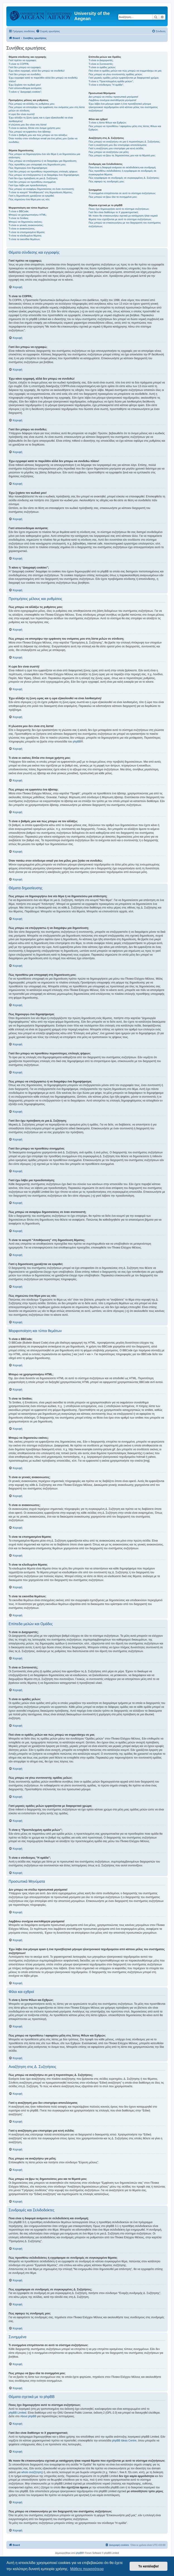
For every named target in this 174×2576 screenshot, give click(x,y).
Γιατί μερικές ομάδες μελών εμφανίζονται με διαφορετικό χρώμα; (124, 77)
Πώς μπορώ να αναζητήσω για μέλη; (109, 152)
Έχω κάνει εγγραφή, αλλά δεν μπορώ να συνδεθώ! (37, 70)
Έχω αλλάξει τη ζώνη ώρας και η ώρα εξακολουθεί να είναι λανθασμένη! (41, 119)
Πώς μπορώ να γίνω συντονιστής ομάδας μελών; (116, 74)
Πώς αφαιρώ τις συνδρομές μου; (106, 181)
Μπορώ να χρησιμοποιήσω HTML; (28, 214)
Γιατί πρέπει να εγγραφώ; (22, 60)
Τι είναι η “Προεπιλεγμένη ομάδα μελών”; (111, 81)
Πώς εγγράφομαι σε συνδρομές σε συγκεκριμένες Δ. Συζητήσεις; (124, 177)
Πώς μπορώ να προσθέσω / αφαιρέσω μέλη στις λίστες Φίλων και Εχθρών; (125, 128)
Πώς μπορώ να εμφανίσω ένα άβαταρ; (30, 131)
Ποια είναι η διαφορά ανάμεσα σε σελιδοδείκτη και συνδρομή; (122, 167)
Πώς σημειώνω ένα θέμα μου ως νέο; (29, 199)
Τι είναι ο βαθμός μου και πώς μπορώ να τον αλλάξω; (38, 135)
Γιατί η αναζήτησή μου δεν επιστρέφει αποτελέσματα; (118, 145)
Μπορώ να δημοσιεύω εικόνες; (26, 221)
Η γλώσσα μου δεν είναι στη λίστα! (28, 124)
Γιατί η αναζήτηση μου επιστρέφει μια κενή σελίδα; (116, 148)
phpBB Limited (17, 2412)
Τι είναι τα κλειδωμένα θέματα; (25, 235)
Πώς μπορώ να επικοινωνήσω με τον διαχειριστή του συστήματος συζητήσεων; (125, 224)
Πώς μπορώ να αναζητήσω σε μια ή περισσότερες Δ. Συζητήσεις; (124, 141)
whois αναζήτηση (31, 2472)
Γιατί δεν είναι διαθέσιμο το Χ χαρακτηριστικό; (113, 212)
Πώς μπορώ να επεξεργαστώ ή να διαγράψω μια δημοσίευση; (43, 160)
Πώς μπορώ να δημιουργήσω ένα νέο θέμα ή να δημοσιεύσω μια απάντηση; (44, 156)
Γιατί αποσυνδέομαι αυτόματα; (25, 88)
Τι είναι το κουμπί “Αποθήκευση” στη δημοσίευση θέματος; (41, 192)
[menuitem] (48, 31)
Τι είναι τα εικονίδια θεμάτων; (24, 239)
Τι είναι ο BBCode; (19, 211)
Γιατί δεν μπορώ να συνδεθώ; (25, 74)
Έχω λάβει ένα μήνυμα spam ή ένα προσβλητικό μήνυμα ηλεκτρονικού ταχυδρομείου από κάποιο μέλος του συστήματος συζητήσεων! (123, 107)
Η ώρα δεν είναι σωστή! (22, 114)
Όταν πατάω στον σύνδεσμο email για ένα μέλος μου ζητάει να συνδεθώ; (43, 140)
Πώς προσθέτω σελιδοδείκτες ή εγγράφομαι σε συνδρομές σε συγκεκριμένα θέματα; (122, 172)
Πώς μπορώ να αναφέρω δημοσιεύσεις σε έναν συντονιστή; (41, 189)
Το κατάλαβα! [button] (148, 2566)
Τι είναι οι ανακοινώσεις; (22, 228)
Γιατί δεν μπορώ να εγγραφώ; (25, 67)
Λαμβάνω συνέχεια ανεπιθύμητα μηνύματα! (112, 100)
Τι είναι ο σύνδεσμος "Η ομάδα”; (106, 84)
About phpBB (28, 2416)
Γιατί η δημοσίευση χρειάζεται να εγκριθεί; (31, 195)
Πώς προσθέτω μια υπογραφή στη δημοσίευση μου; (37, 164)
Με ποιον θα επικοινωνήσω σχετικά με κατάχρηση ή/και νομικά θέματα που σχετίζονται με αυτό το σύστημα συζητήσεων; (123, 217)
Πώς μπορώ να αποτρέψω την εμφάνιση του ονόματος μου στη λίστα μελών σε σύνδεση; (47, 109)
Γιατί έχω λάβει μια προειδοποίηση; (28, 185)
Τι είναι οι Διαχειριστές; (101, 60)
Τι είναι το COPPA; (19, 64)
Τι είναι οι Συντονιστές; (101, 64)
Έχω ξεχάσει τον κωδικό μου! (25, 84)
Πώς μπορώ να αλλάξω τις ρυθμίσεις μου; (32, 103)
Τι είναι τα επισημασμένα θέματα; (27, 232)
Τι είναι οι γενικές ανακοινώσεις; (26, 225)
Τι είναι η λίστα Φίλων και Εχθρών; (108, 122)
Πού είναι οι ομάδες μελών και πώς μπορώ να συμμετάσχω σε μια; (125, 70)
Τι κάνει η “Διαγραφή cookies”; (25, 91)
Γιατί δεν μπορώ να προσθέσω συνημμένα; (32, 182)
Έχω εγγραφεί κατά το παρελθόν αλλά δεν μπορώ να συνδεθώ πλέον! (43, 79)
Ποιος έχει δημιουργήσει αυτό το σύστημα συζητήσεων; (119, 208)
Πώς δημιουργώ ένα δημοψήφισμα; (28, 167)
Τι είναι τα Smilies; (19, 218)
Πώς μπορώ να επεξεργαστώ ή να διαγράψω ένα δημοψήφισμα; (44, 175)
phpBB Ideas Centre (124, 2440)
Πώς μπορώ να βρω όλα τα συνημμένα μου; (113, 196)
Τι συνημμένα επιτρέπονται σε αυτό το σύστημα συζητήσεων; (122, 193)
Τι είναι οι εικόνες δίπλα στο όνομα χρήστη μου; (35, 128)
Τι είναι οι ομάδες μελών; (102, 67)
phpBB (77, 741)
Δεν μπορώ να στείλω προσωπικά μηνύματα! (113, 96)
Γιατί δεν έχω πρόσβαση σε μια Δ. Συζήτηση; (33, 178)
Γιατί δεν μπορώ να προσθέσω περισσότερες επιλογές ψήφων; (43, 171)
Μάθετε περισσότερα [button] (87, 2569)
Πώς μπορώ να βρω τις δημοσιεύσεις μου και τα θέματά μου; (122, 155)
